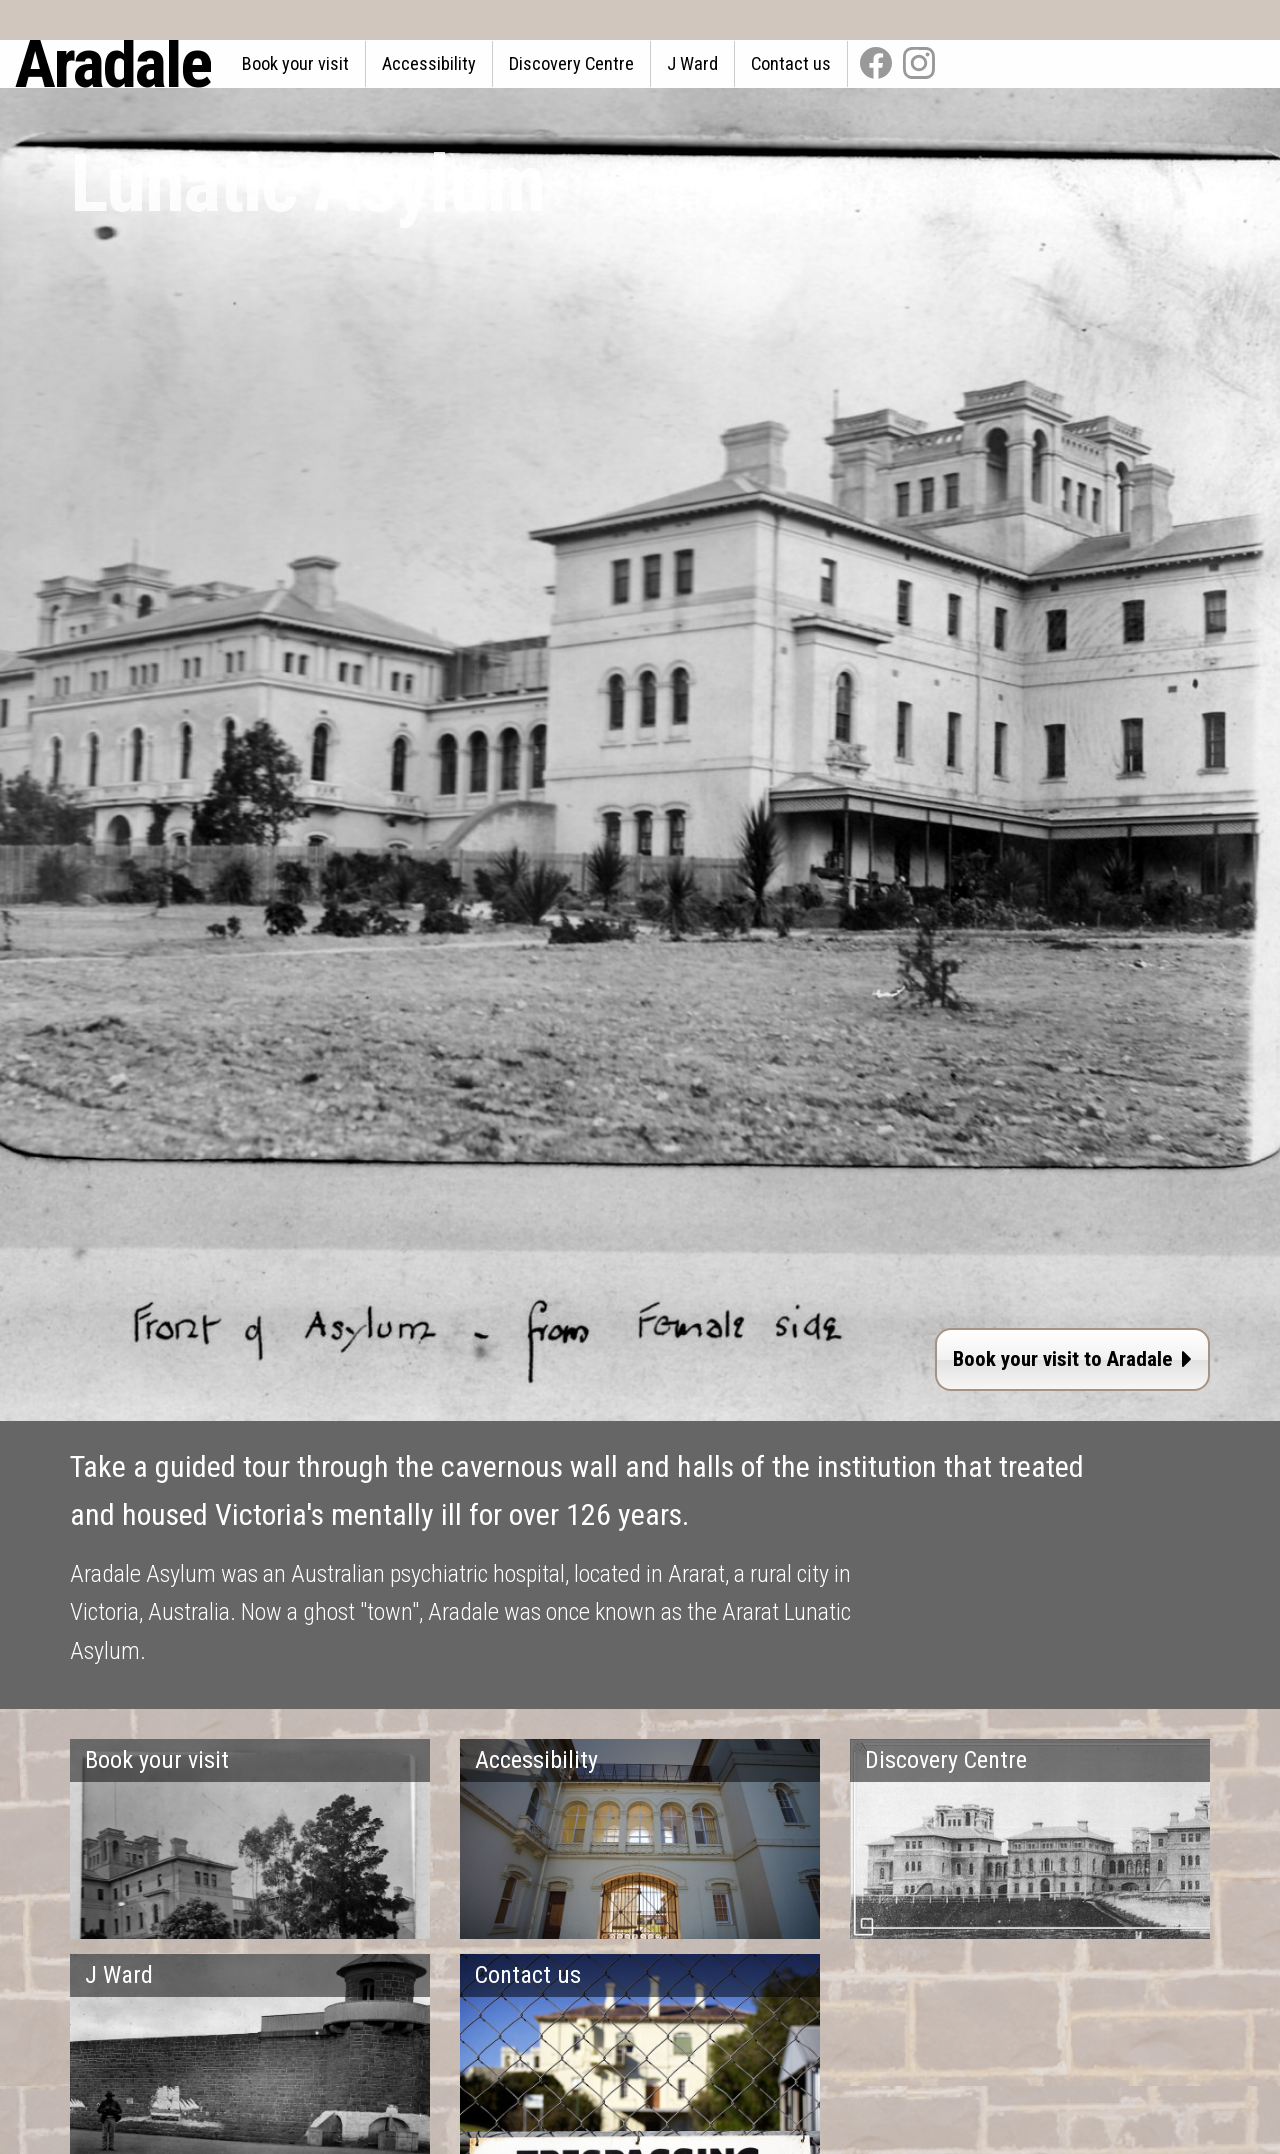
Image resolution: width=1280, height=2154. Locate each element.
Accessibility (429, 63)
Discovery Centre (571, 63)
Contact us (791, 63)
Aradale (113, 64)
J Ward (692, 63)
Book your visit (295, 63)
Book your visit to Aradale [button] (1072, 1359)
